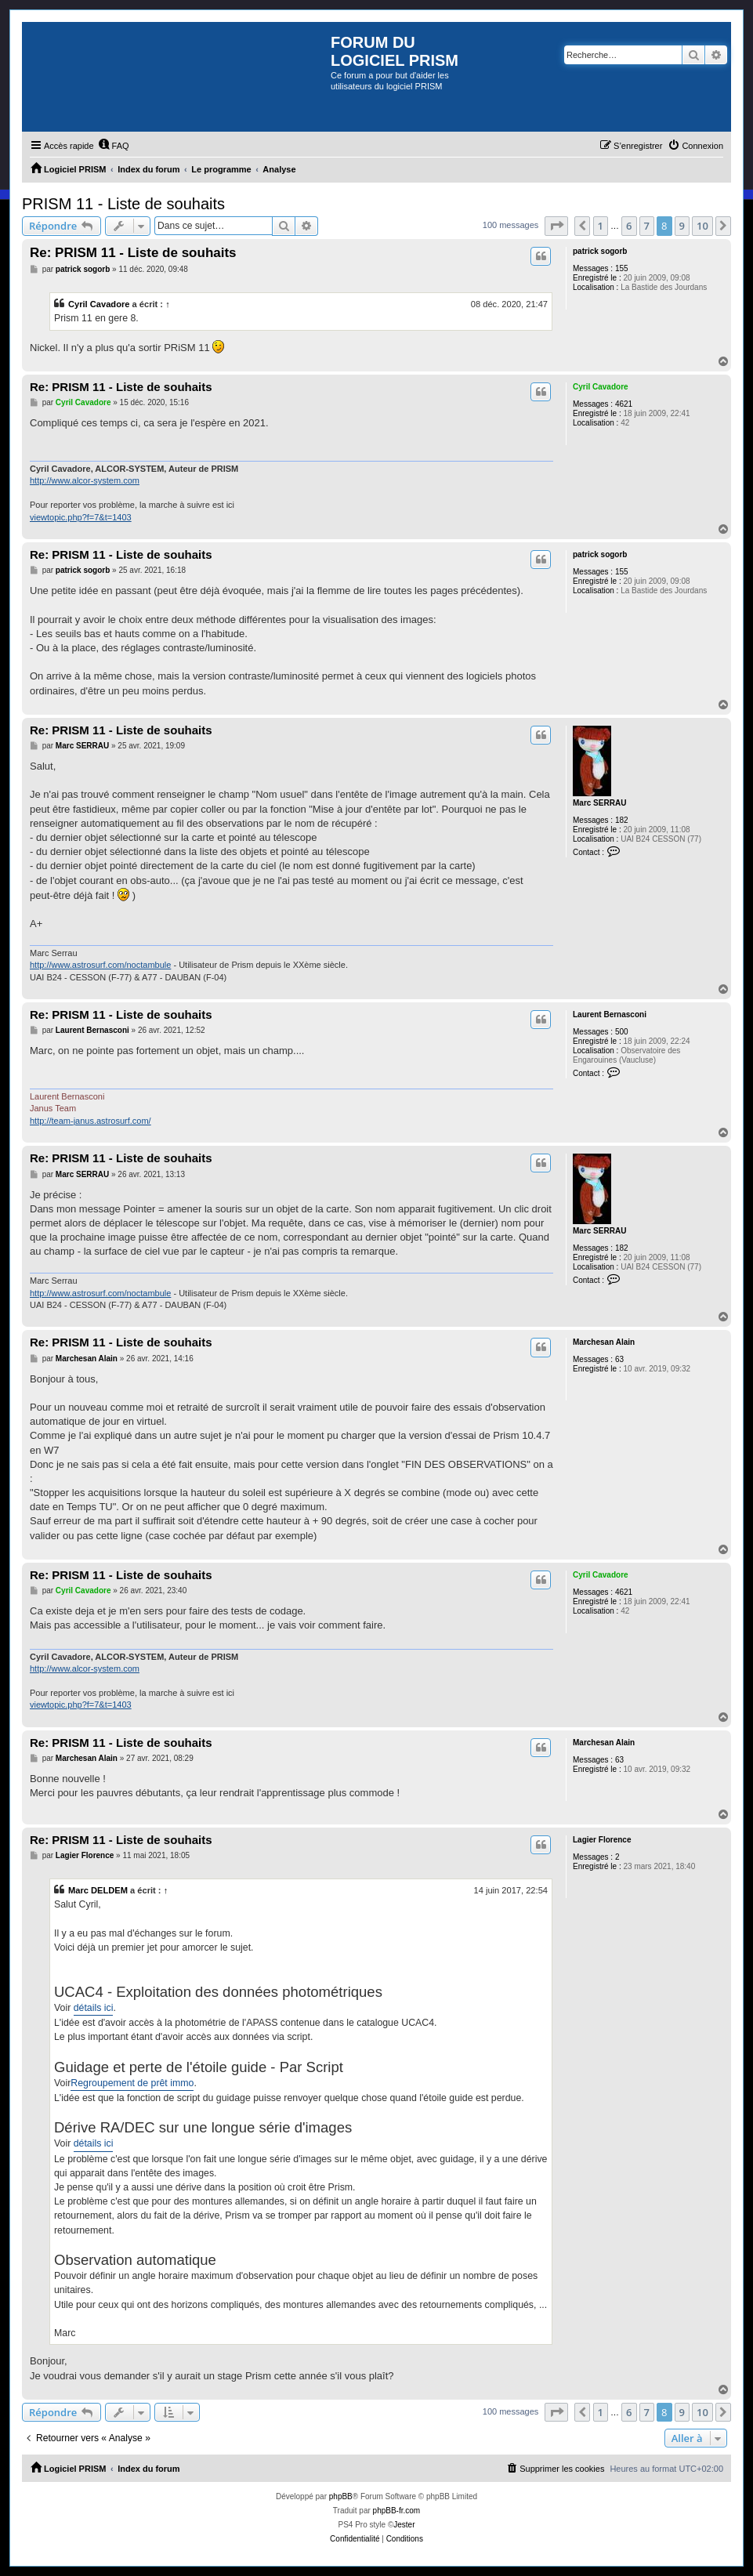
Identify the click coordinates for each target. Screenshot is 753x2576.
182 (621, 820)
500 (621, 1031)
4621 (623, 404)
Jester (404, 2524)
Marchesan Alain (604, 1342)
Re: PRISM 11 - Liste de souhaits (133, 252)
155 (621, 268)
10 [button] (702, 226)
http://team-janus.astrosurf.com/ (90, 1120)
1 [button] (600, 226)
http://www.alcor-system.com (84, 480)
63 (619, 1359)
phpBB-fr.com (397, 2510)
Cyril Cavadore (98, 304)
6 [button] (629, 226)
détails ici (94, 2007)
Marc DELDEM (98, 1890)
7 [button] (647, 226)
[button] (556, 225)
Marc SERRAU (599, 803)
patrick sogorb (600, 251)
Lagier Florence (602, 1839)
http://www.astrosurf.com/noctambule (100, 964)
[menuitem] (113, 145)
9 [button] (682, 226)
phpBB (341, 2496)
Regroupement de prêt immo (132, 2083)
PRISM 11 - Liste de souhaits (123, 203)
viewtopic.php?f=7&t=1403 (81, 517)
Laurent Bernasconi (609, 1014)
